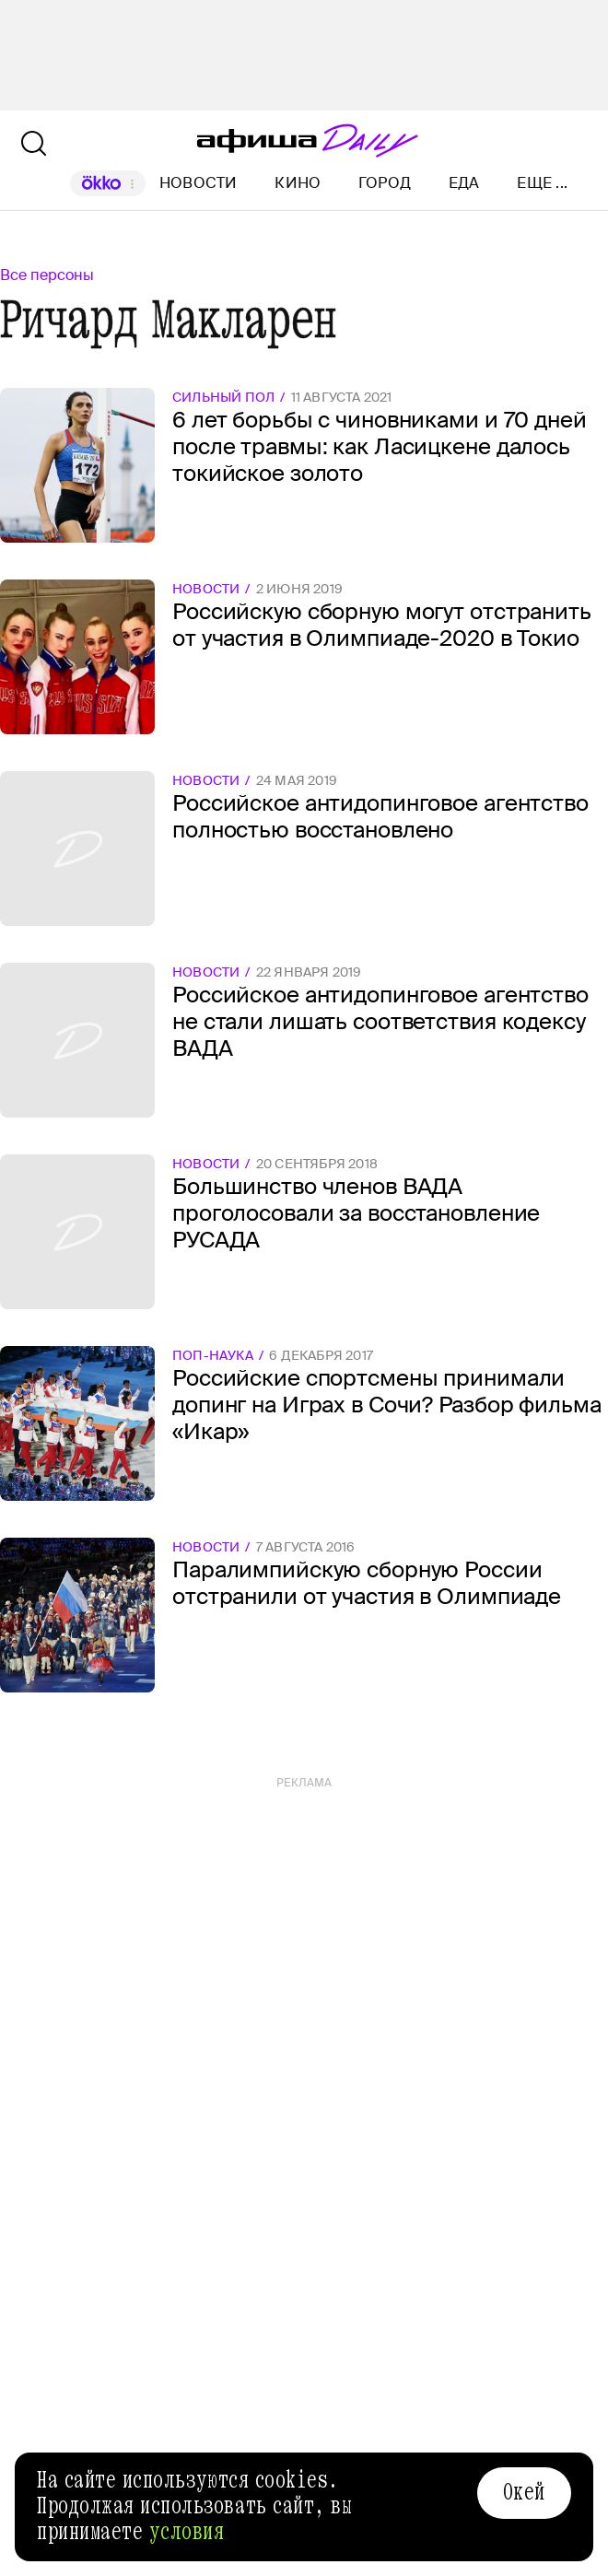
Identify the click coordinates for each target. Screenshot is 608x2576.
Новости (198, 183)
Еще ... (542, 183)
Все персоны (47, 275)
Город (384, 183)
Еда (464, 183)
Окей (524, 2492)
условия (187, 2531)
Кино (298, 183)
